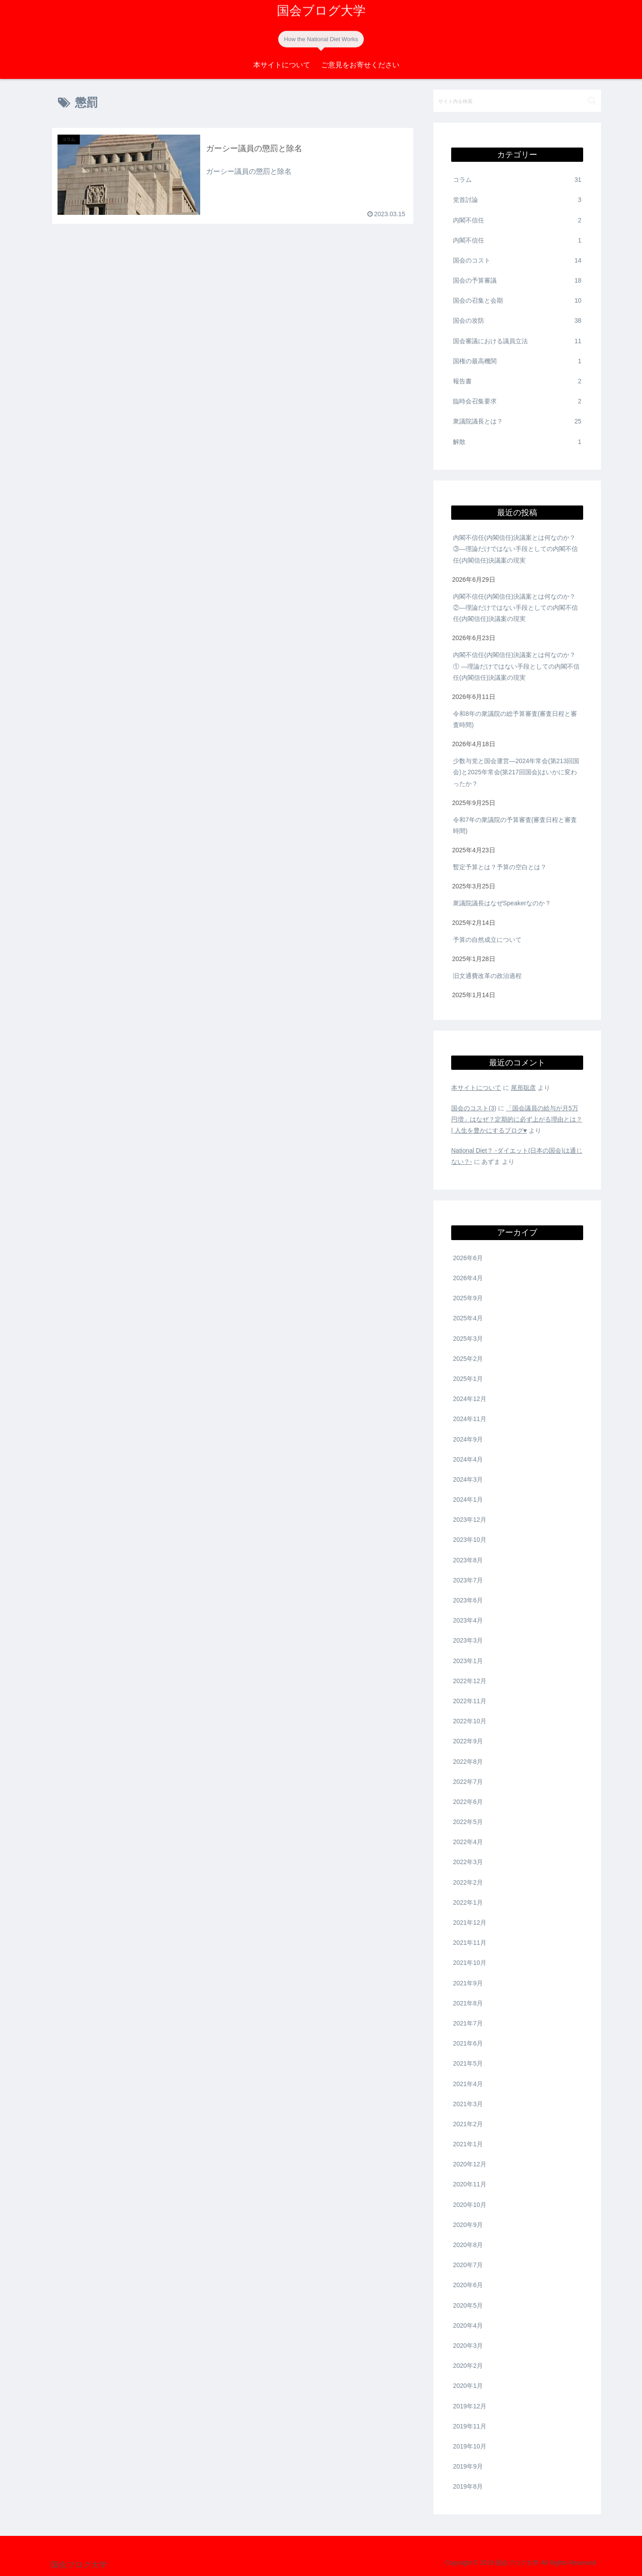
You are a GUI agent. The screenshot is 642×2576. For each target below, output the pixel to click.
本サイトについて (476, 1087)
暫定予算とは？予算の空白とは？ (500, 867)
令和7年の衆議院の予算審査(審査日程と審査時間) (515, 825)
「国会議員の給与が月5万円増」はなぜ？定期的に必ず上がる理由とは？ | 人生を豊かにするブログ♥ (516, 1119)
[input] (517, 101)
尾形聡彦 (523, 1087)
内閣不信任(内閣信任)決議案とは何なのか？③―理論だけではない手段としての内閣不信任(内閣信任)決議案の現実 (515, 548)
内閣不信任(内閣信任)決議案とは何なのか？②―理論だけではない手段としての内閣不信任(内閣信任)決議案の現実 (515, 607)
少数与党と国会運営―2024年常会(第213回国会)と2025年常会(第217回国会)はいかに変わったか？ (516, 772)
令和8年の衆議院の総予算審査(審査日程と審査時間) (515, 719)
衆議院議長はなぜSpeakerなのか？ (503, 903)
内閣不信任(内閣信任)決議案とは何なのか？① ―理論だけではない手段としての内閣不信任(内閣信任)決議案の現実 (516, 666)
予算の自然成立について (487, 939)
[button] (592, 100)
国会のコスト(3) (473, 1108)
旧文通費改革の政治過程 (487, 975)
